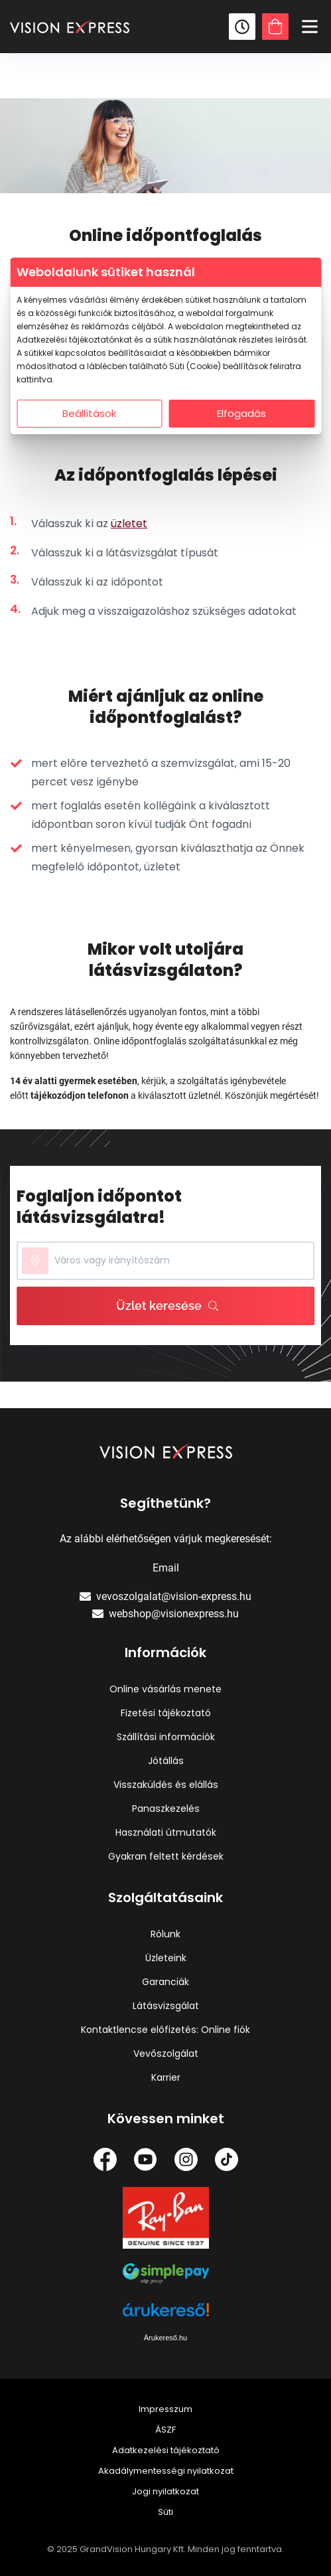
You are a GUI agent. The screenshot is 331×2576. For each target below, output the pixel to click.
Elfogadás (241, 413)
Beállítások (89, 413)
